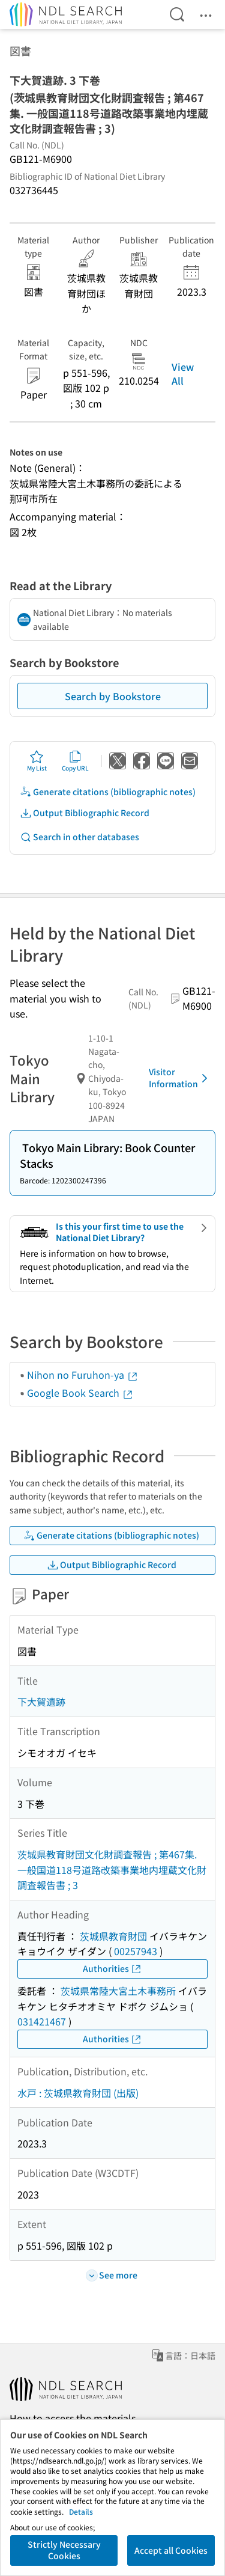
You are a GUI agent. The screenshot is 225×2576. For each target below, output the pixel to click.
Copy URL (75, 760)
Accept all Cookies (171, 2550)
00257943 (135, 1951)
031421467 (41, 2021)
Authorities (112, 1968)
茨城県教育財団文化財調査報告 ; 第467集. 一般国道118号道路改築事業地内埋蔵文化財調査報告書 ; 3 (111, 1869)
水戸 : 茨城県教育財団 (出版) (78, 2093)
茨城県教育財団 (113, 1936)
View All (183, 373)
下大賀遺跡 (41, 1701)
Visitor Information (180, 1078)
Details (81, 2511)
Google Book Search (80, 1392)
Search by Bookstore (113, 696)
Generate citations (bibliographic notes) (108, 792)
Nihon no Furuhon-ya (83, 1374)
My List (37, 760)
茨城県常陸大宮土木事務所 (118, 1990)
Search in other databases (79, 837)
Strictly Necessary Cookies (64, 2550)
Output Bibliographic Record (84, 813)
